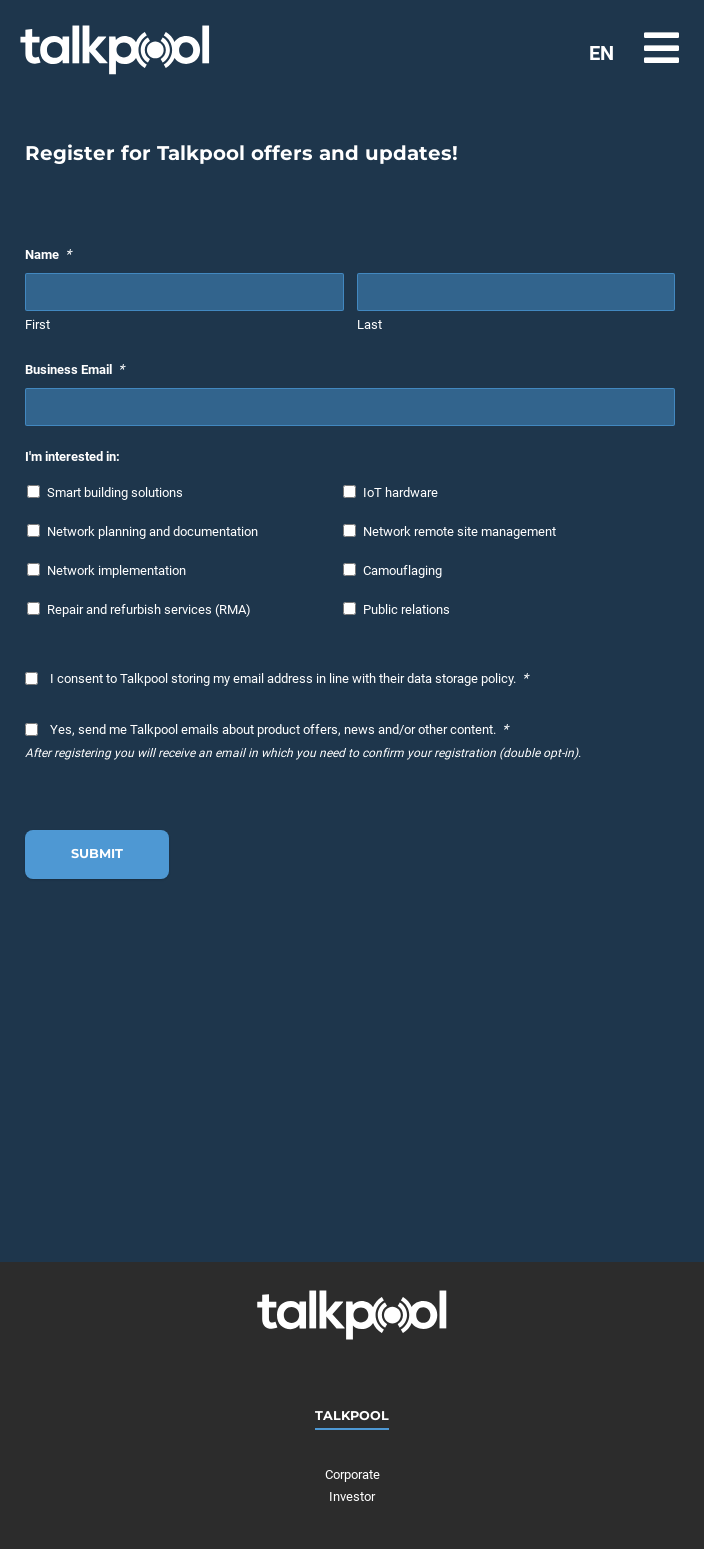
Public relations (406, 609)
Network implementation (116, 570)
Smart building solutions (115, 492)
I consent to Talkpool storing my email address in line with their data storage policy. (289, 678)
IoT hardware (400, 492)
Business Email (74, 369)
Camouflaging (402, 570)
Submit (97, 853)
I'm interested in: (72, 456)
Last (369, 324)
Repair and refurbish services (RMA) (149, 609)
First (37, 324)
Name (48, 254)
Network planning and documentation (152, 531)
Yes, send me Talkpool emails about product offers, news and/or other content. (279, 729)
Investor (352, 1496)
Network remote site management (459, 531)
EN (601, 53)
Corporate (352, 1474)
